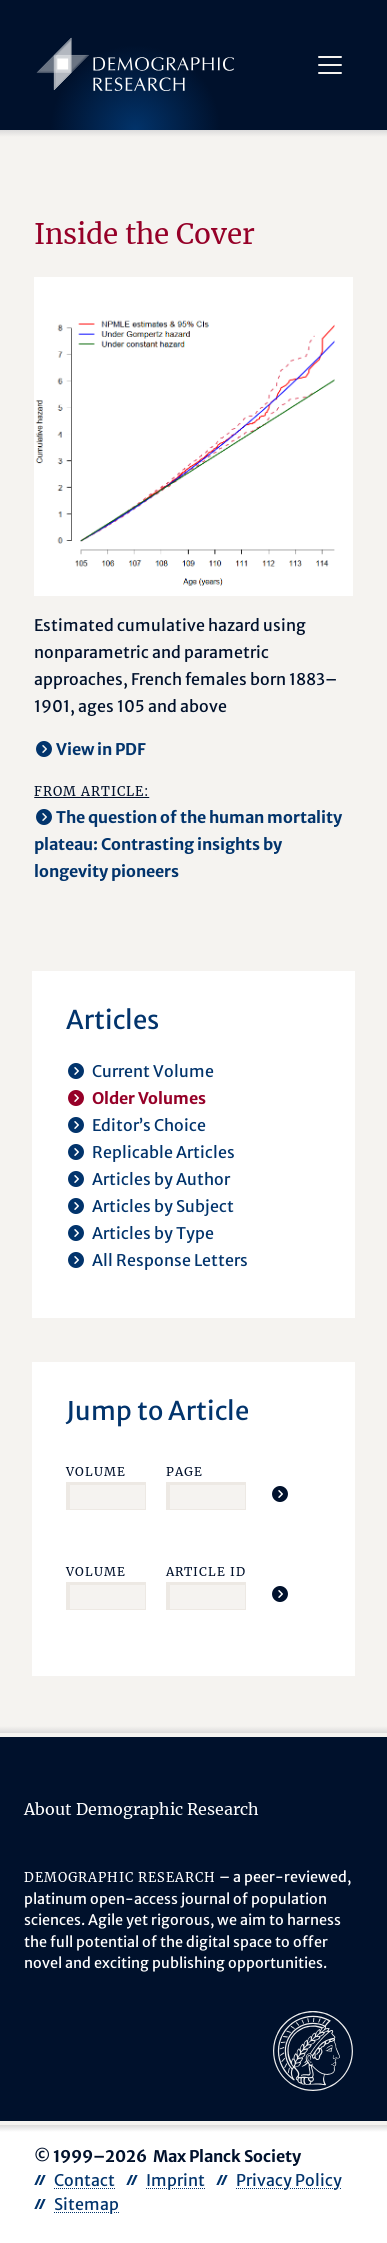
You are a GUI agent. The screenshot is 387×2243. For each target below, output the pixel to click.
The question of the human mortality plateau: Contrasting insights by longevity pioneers (188, 844)
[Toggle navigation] (330, 65)
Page (184, 1471)
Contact (84, 2180)
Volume (96, 1471)
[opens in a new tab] (313, 2050)
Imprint (175, 2180)
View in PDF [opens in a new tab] (101, 749)
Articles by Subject (163, 1206)
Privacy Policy (289, 2180)
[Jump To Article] (280, 1494)
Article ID (206, 1571)
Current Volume (153, 1071)
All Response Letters (170, 1260)
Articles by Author (161, 1179)
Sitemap (86, 2204)
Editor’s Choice (149, 1125)
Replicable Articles (163, 1152)
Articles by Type (153, 1233)
